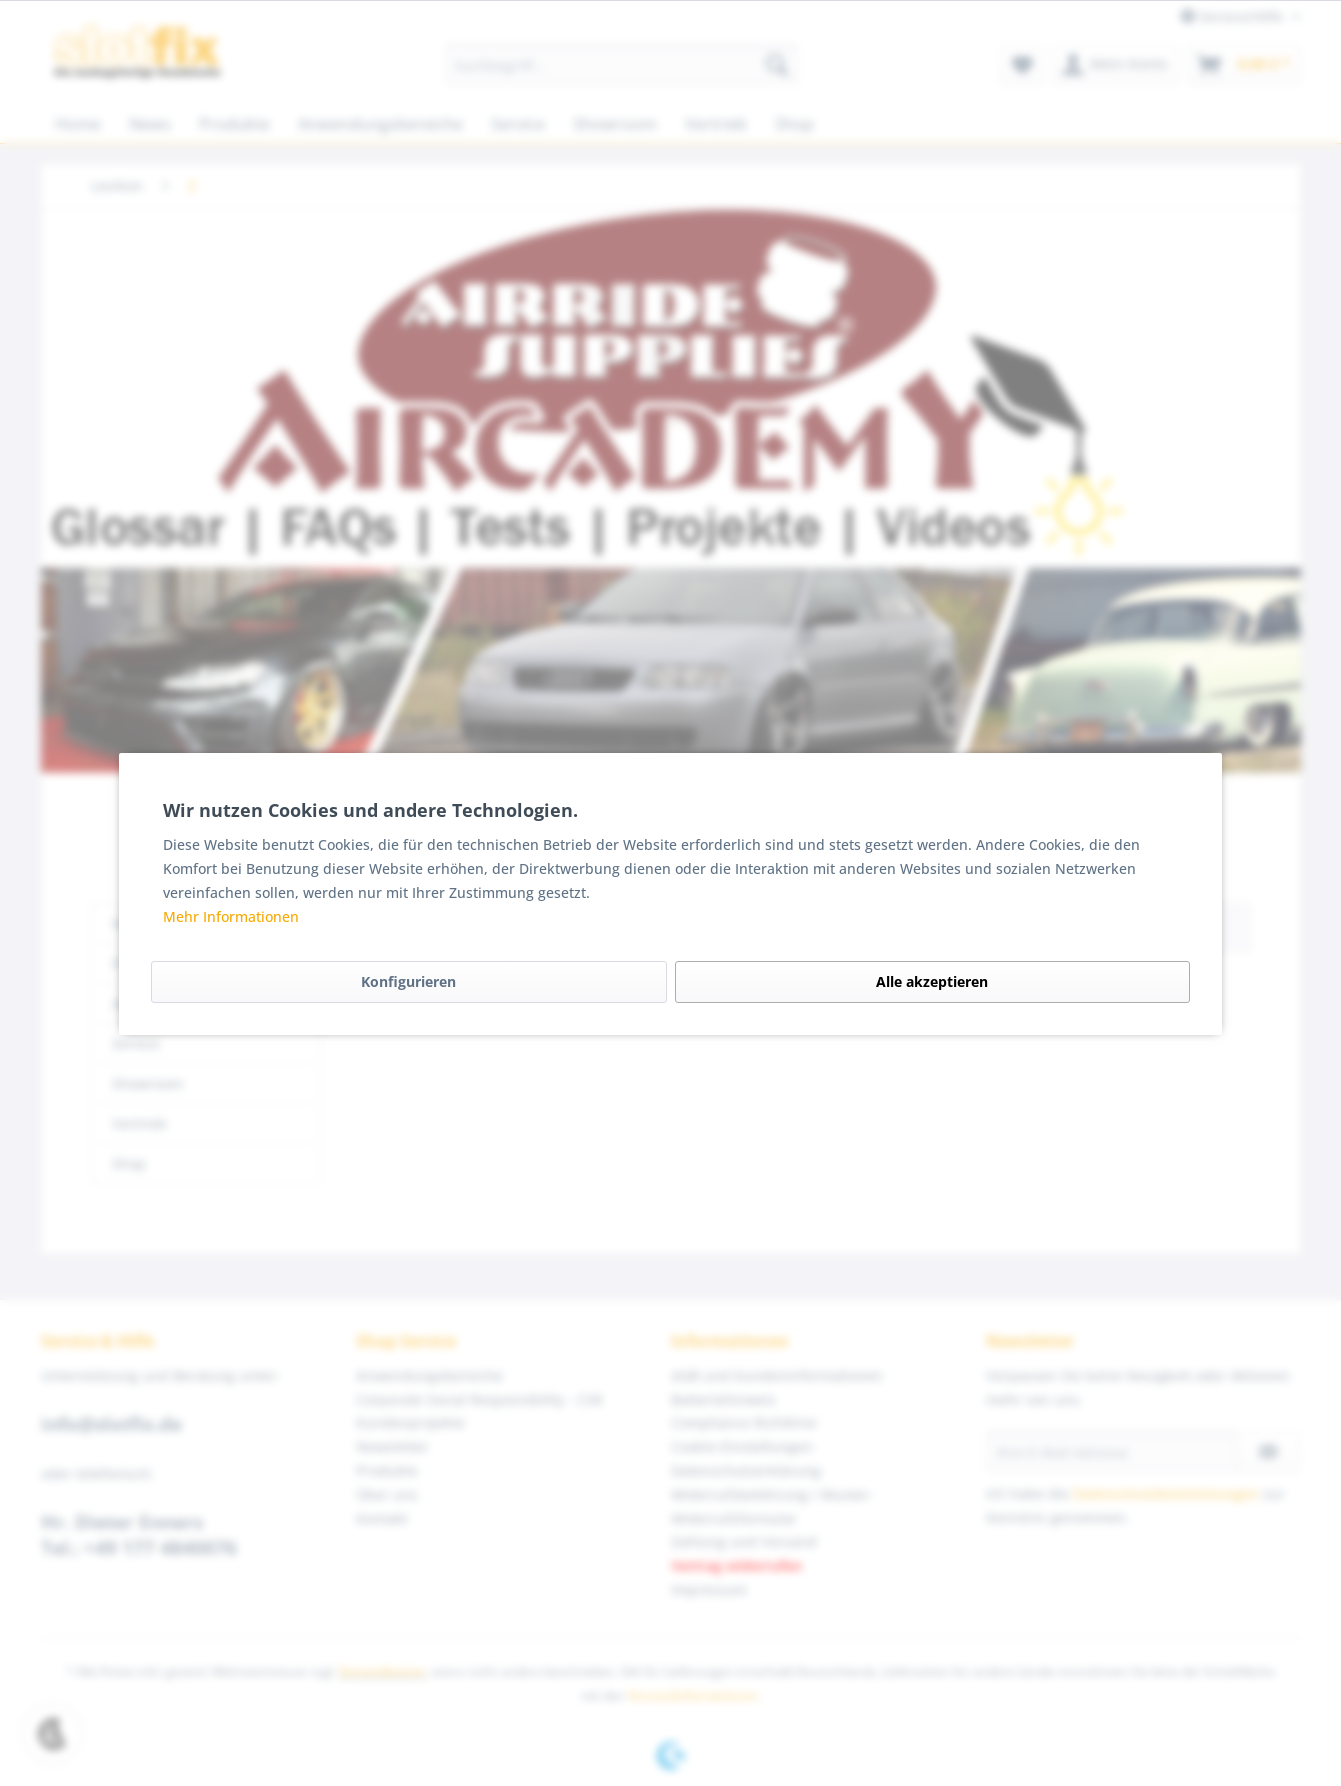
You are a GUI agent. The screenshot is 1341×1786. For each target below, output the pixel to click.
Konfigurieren (408, 981)
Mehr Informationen (231, 916)
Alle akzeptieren (932, 981)
